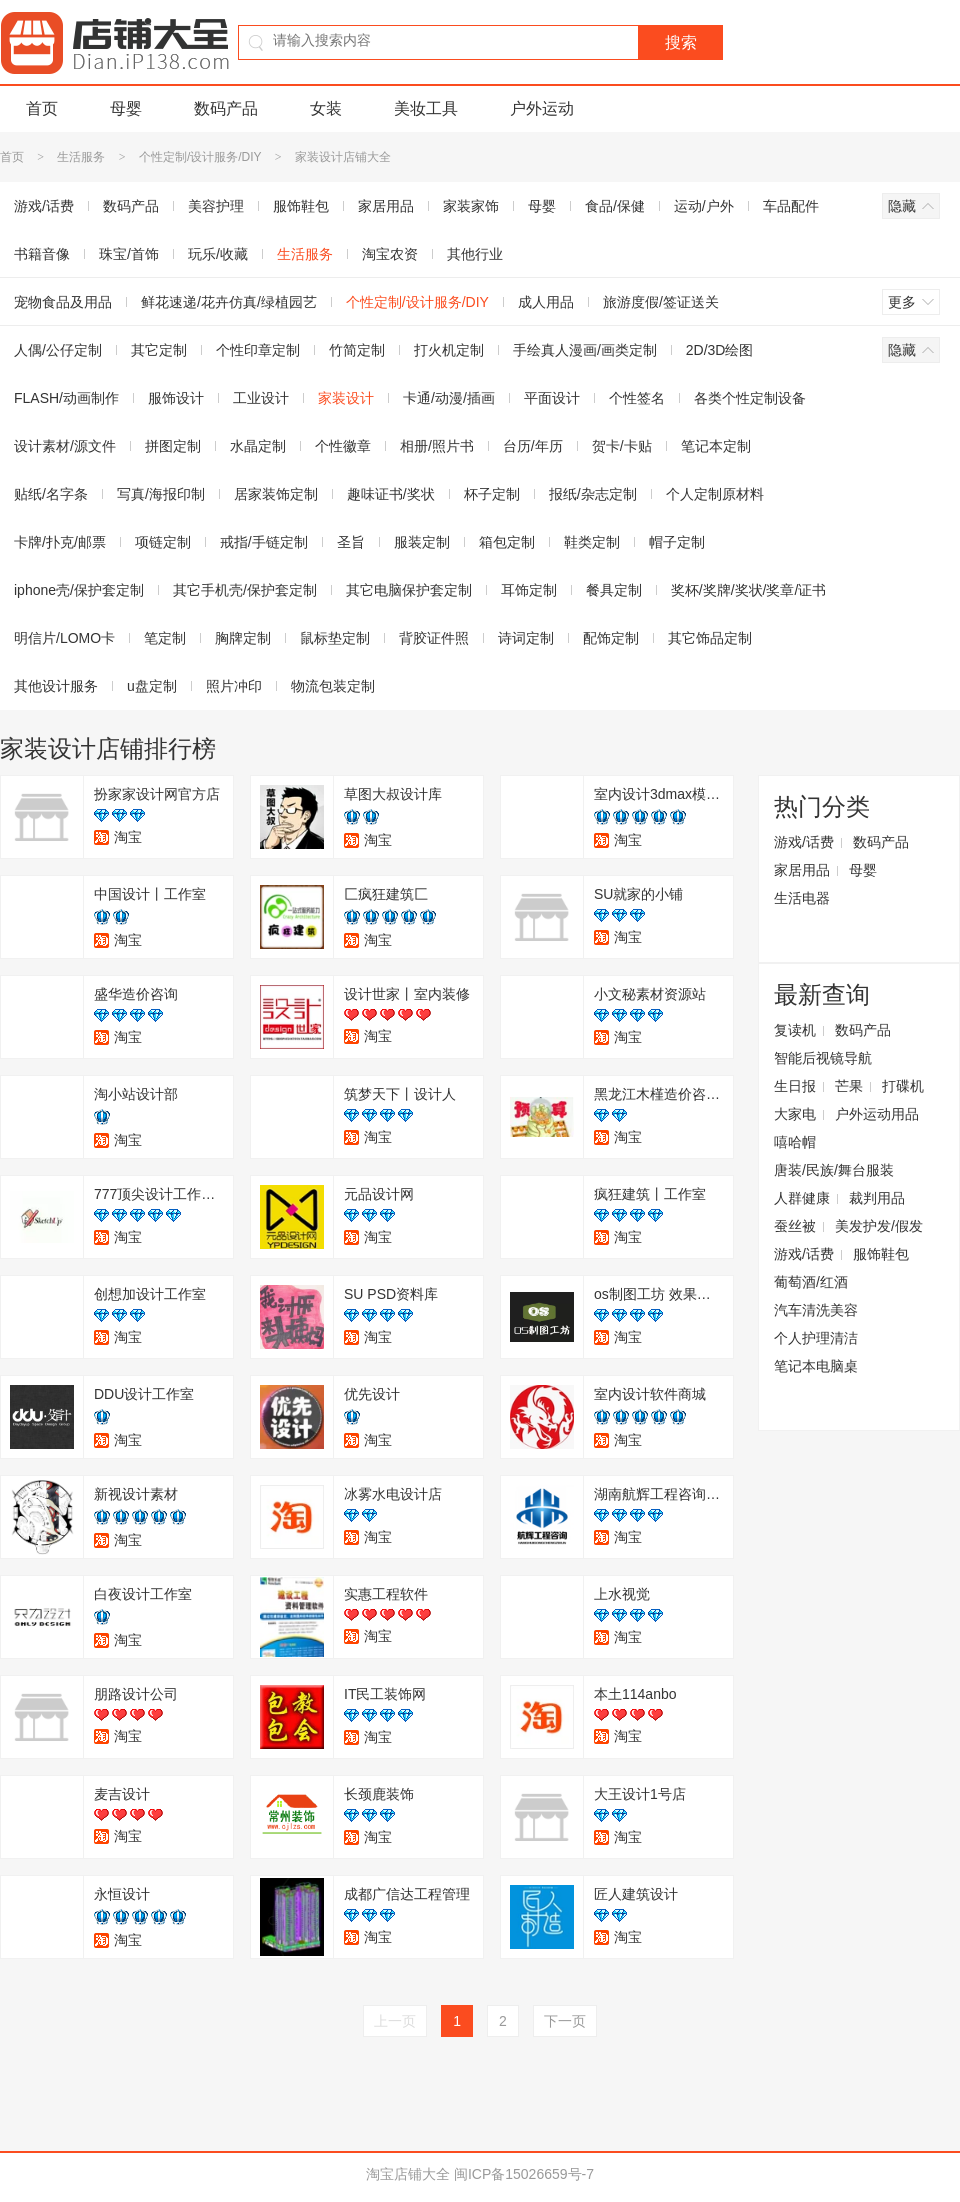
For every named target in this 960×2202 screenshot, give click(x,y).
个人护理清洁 (816, 1338)
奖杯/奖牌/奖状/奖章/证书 (749, 590)
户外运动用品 (877, 1114)
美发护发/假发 (879, 1226)
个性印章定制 (258, 350)
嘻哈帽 (795, 1142)
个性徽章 (343, 446)
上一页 (395, 2021)
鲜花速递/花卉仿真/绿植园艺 (229, 302)
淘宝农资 (390, 254)
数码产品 (226, 108)
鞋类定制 (592, 542)
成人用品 (546, 302)
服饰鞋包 (301, 206)
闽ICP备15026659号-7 (524, 2174)
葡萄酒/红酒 (811, 1282)
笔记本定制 (716, 446)
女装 (326, 108)
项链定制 (163, 542)
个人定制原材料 (715, 494)
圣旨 (351, 542)
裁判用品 (877, 1198)
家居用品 (386, 206)
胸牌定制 (243, 638)
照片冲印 (234, 686)
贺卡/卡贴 (622, 446)
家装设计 (346, 398)
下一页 (565, 2021)
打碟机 (903, 1086)
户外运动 (542, 108)
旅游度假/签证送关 (661, 302)
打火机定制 (449, 350)
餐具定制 (614, 590)
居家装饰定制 (276, 494)
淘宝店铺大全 (408, 2174)
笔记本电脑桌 (816, 1366)
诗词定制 (526, 638)
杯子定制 (492, 494)
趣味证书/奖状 (391, 494)
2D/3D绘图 (720, 350)
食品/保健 (615, 206)
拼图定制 (173, 446)
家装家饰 (471, 206)
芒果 (849, 1086)
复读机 (795, 1030)
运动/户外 (704, 206)
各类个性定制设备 (750, 398)
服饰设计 (176, 398)
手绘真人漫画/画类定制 (585, 350)
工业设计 (261, 398)
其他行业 (475, 254)
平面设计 (552, 398)
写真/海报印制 (161, 494)
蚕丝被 (795, 1226)
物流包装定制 (333, 686)
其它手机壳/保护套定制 (245, 590)
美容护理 (216, 206)
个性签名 (637, 398)
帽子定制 (677, 542)
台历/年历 (533, 446)
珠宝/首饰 (129, 254)
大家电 (795, 1114)
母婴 (126, 108)
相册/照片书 (437, 446)
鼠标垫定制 (335, 638)
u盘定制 (152, 686)
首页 (42, 108)
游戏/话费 (804, 842)
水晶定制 (258, 446)
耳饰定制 (529, 590)
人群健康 (802, 1198)
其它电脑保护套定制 (409, 590)
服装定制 (422, 542)
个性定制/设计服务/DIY (200, 157)
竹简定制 (357, 350)
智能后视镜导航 (823, 1058)
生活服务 (81, 157)
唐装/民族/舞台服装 (834, 1170)
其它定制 (159, 350)
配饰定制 (611, 638)
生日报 (795, 1086)
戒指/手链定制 (264, 542)
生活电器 (802, 898)
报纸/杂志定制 (593, 494)
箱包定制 (507, 542)
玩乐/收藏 (218, 254)
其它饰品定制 (710, 638)
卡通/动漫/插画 (449, 398)
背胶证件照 (434, 638)
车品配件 (791, 206)
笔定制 (165, 638)
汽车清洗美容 (816, 1310)
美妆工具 (426, 108)
